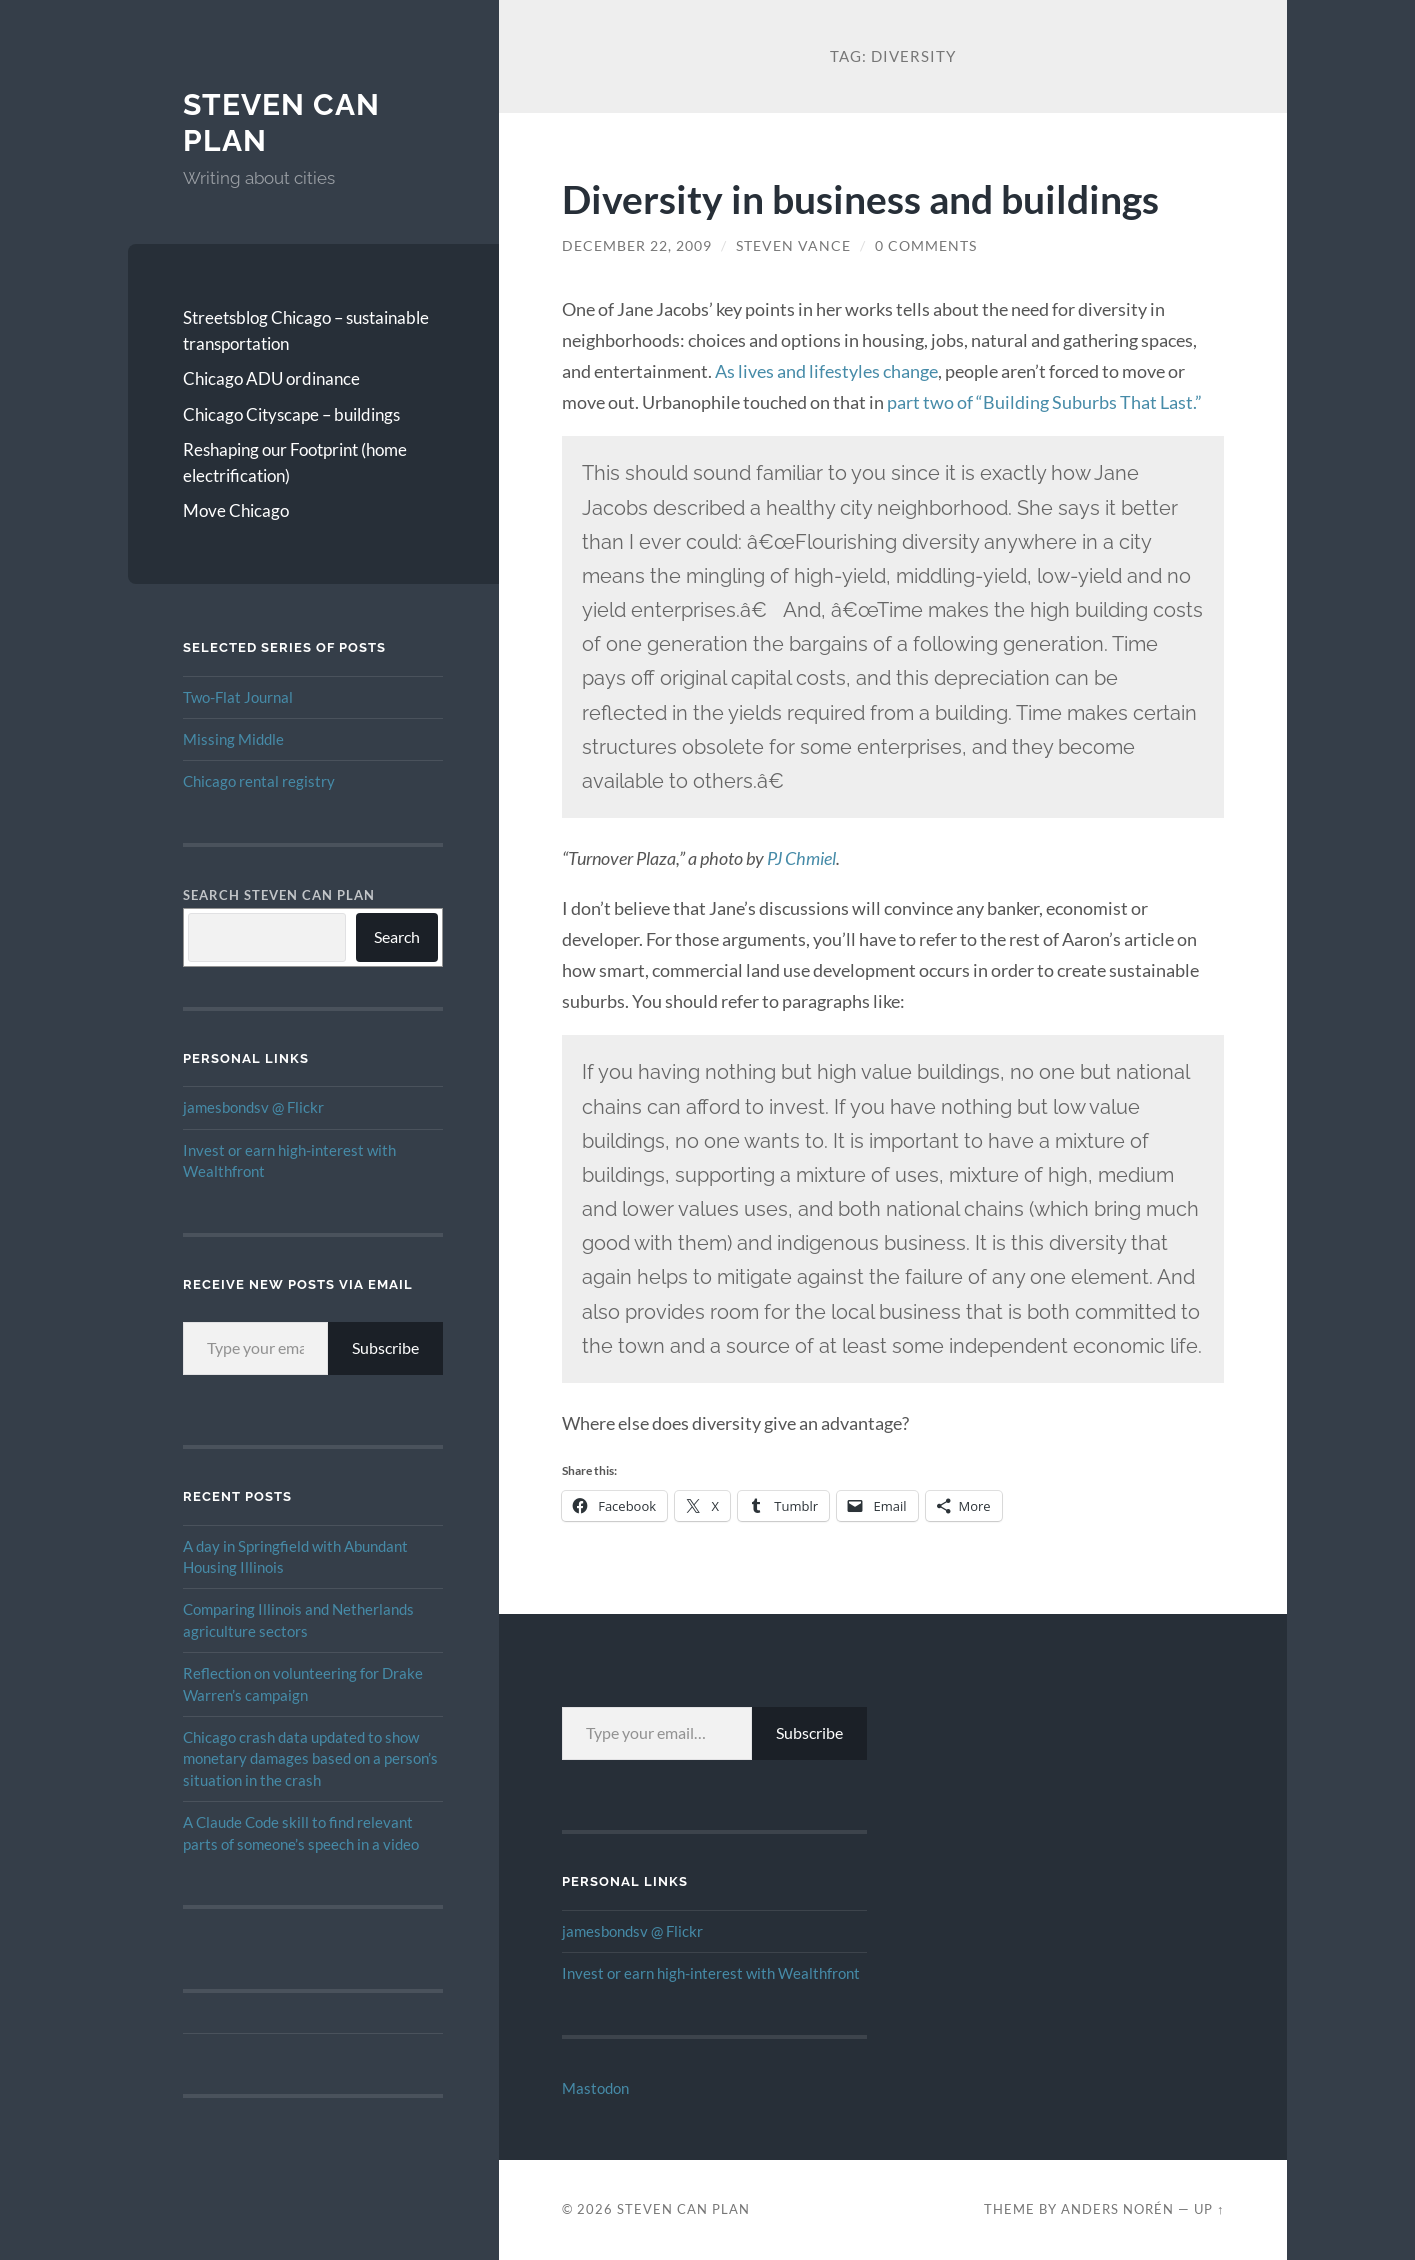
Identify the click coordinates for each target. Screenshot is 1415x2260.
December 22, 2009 (637, 246)
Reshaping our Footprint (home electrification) (295, 462)
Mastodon (595, 2088)
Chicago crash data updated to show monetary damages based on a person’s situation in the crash (310, 1758)
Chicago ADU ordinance (271, 378)
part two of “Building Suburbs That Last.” (1044, 402)
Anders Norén (1117, 2209)
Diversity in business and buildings (860, 198)
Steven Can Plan (683, 2209)
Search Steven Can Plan (279, 895)
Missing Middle (233, 739)
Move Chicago (236, 510)
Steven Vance (793, 246)
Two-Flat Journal (238, 697)
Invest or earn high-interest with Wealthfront (711, 1973)
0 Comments (926, 246)
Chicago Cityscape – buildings (291, 414)
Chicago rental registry (259, 781)
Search (397, 936)
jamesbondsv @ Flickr (253, 1107)
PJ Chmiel (801, 858)
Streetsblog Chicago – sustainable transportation (306, 330)
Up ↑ (1209, 2209)
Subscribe (385, 1347)
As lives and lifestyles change (826, 371)
